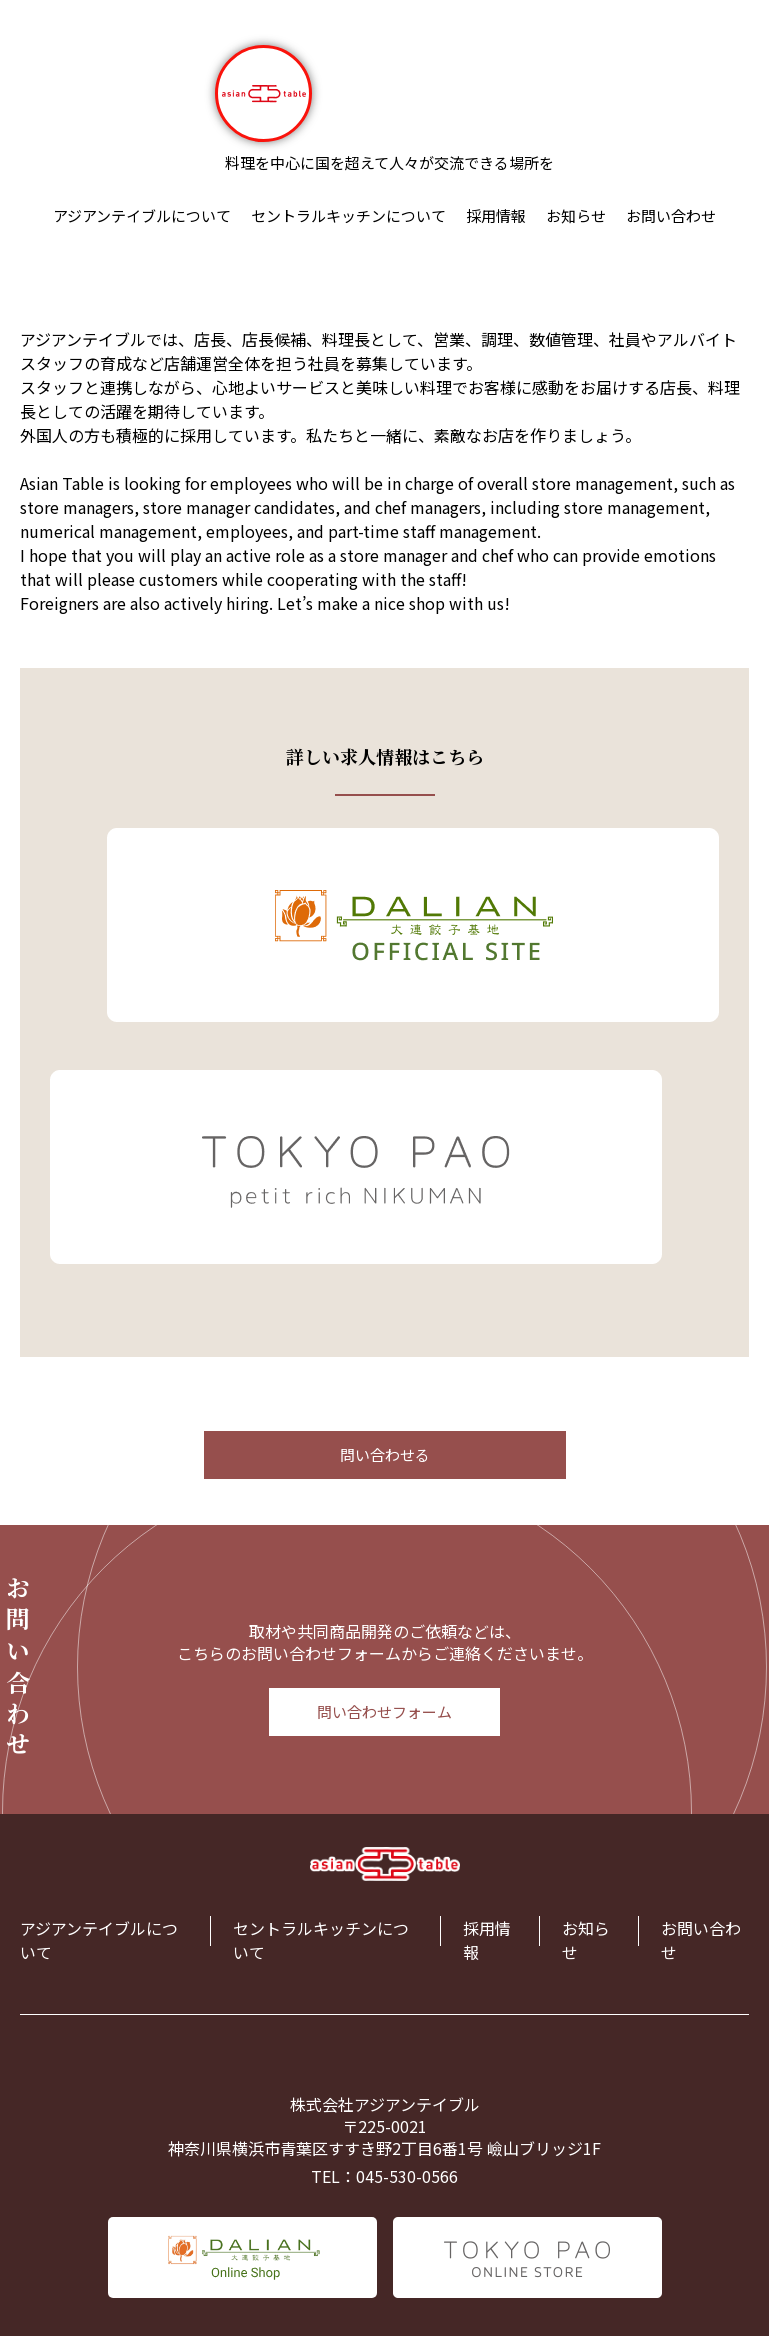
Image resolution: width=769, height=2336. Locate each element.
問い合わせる (385, 1454)
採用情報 (496, 215)
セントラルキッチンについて (348, 215)
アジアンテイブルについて (142, 215)
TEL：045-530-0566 (384, 2176)
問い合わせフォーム (384, 1711)
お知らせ (576, 215)
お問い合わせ (671, 215)
